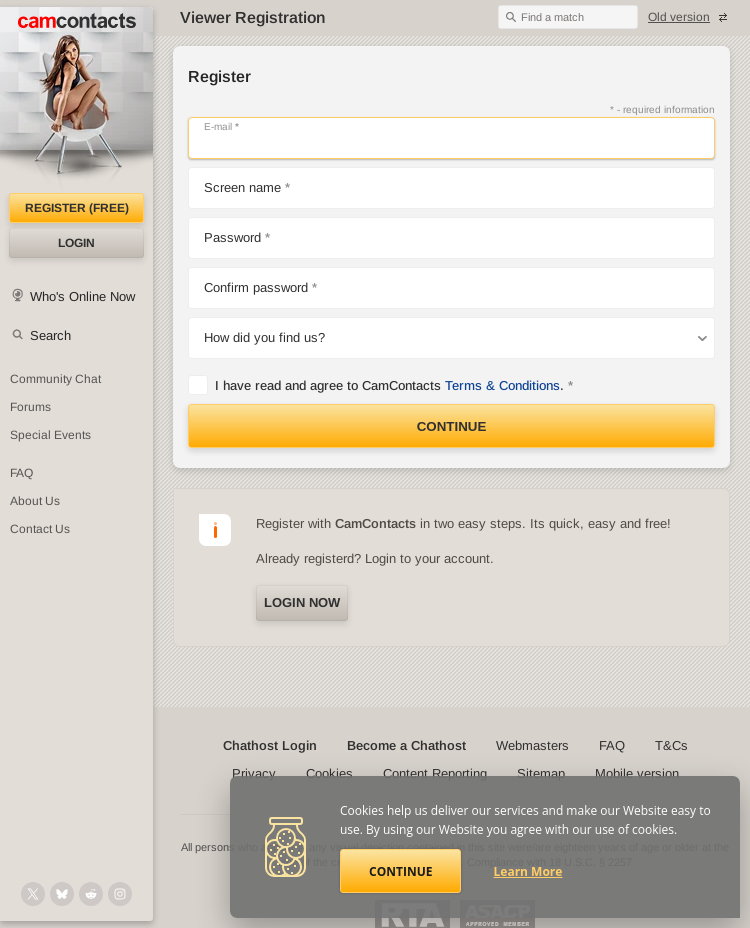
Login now (302, 602)
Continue (452, 426)
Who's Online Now (82, 296)
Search (50, 335)
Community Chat (55, 379)
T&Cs (671, 745)
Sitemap (541, 773)
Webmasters (532, 745)
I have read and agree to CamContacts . (389, 385)
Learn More (528, 871)
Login (76, 243)
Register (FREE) (77, 208)
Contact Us (40, 529)
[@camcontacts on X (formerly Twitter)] (33, 894)
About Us (35, 501)
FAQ (21, 473)
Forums (30, 407)
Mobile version (637, 773)
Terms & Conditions (502, 385)
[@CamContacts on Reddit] (91, 894)
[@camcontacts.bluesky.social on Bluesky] (62, 894)
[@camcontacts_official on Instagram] (120, 894)
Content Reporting (435, 773)
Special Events (50, 435)
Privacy (254, 773)
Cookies (329, 773)
